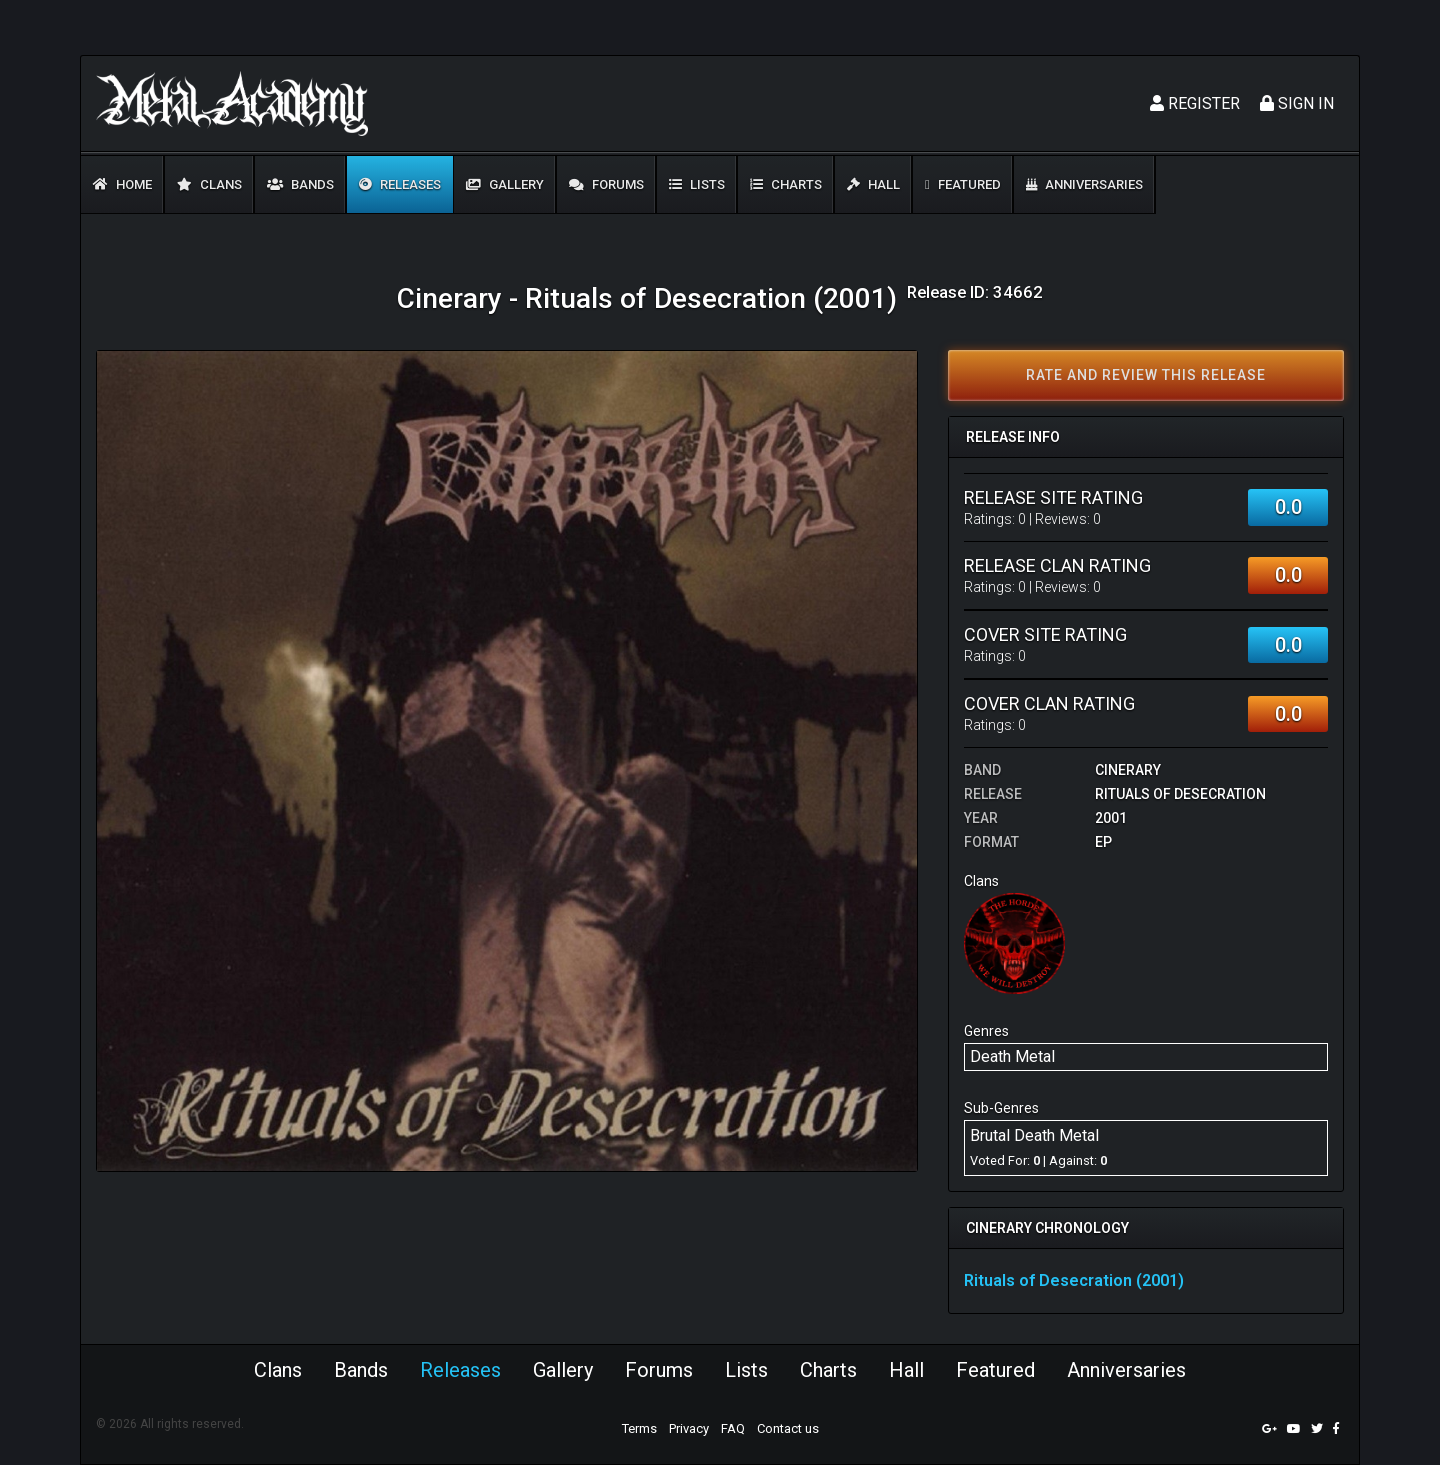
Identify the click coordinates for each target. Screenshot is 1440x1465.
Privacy (689, 1428)
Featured (963, 184)
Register (1195, 103)
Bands (300, 184)
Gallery (505, 184)
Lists (697, 184)
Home (122, 184)
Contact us (788, 1428)
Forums (606, 184)
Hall (873, 184)
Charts (786, 184)
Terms (639, 1428)
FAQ (733, 1428)
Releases (400, 184)
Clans (209, 184)
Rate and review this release (1146, 375)
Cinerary (1128, 770)
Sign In (1297, 103)
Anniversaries (1084, 184)
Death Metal (1012, 1056)
